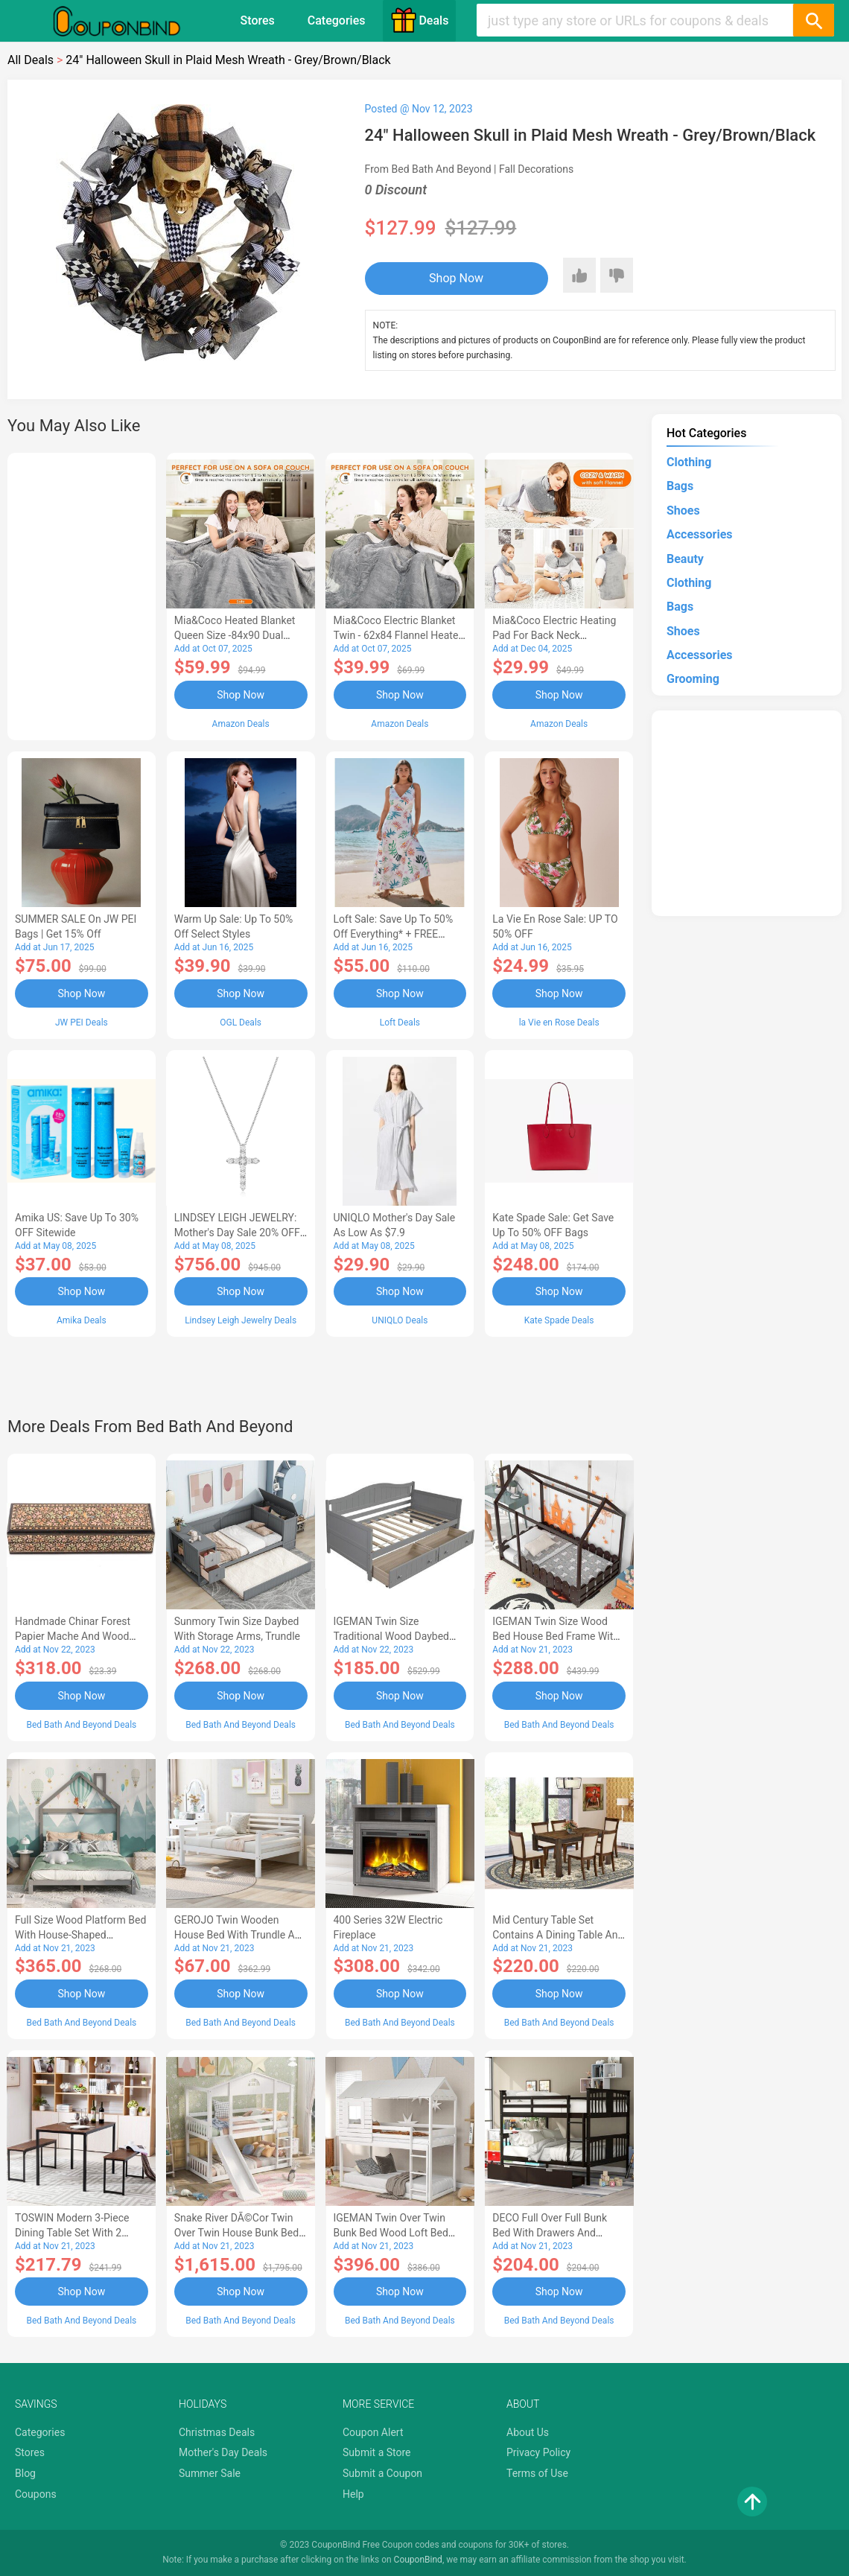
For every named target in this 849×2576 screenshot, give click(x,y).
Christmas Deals (217, 2432)
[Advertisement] (81, 594)
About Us (527, 2432)
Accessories (699, 534)
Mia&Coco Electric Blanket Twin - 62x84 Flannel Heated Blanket (399, 635)
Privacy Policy (538, 2452)
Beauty (685, 559)
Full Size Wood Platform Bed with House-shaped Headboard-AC (80, 1935)
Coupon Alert (373, 2432)
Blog (25, 2473)
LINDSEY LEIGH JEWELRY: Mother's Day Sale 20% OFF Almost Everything (237, 1232)
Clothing (689, 462)
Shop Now (456, 278)
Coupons (36, 2494)
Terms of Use (537, 2473)
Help (353, 2494)
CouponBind (418, 2559)
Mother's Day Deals (223, 2452)
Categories (337, 20)
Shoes (683, 510)
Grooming (693, 679)
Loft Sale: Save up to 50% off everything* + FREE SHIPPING (394, 934)
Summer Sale (210, 2473)
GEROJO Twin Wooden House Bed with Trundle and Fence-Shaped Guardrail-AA (240, 1935)
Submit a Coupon (382, 2473)
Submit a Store (377, 2452)
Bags (680, 486)
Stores (258, 20)
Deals (419, 20)
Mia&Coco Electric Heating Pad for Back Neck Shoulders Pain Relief (554, 635)
